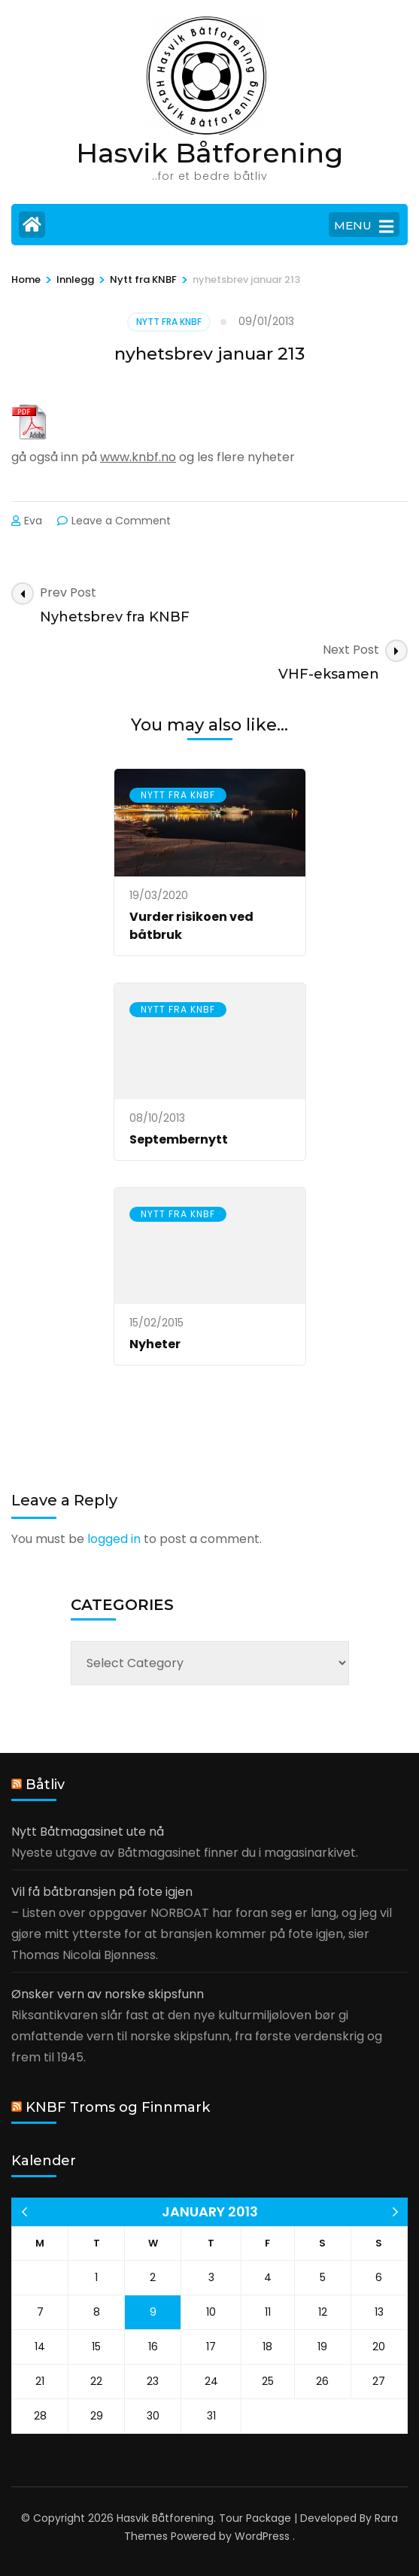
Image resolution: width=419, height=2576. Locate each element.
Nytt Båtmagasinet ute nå (87, 1831)
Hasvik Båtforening (209, 152)
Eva (33, 520)
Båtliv (45, 1784)
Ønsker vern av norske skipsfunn (107, 1994)
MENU (363, 226)
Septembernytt (178, 1139)
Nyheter (155, 1344)
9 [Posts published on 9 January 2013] (153, 2311)
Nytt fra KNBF (169, 321)
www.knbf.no (138, 457)
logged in (114, 1539)
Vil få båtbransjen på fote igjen (102, 1891)
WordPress (262, 2536)
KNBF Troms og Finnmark (118, 2107)
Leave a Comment (121, 520)
